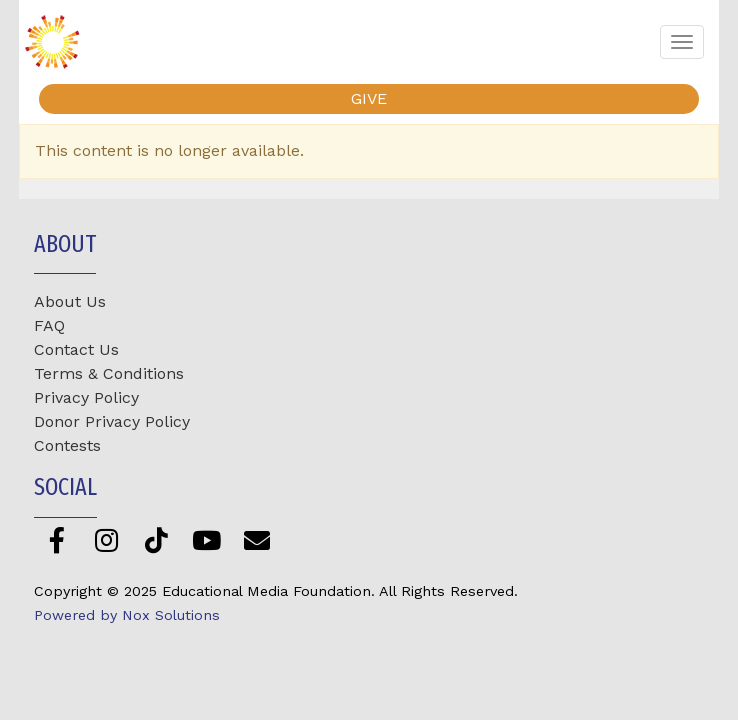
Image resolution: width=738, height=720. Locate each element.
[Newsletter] (256, 540)
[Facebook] (56, 540)
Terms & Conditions (109, 373)
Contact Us (76, 349)
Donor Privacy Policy (112, 421)
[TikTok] (156, 540)
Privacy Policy (86, 397)
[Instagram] (106, 540)
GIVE (369, 98)
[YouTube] (206, 540)
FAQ (49, 325)
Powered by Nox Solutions (127, 615)
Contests (67, 445)
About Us (70, 301)
